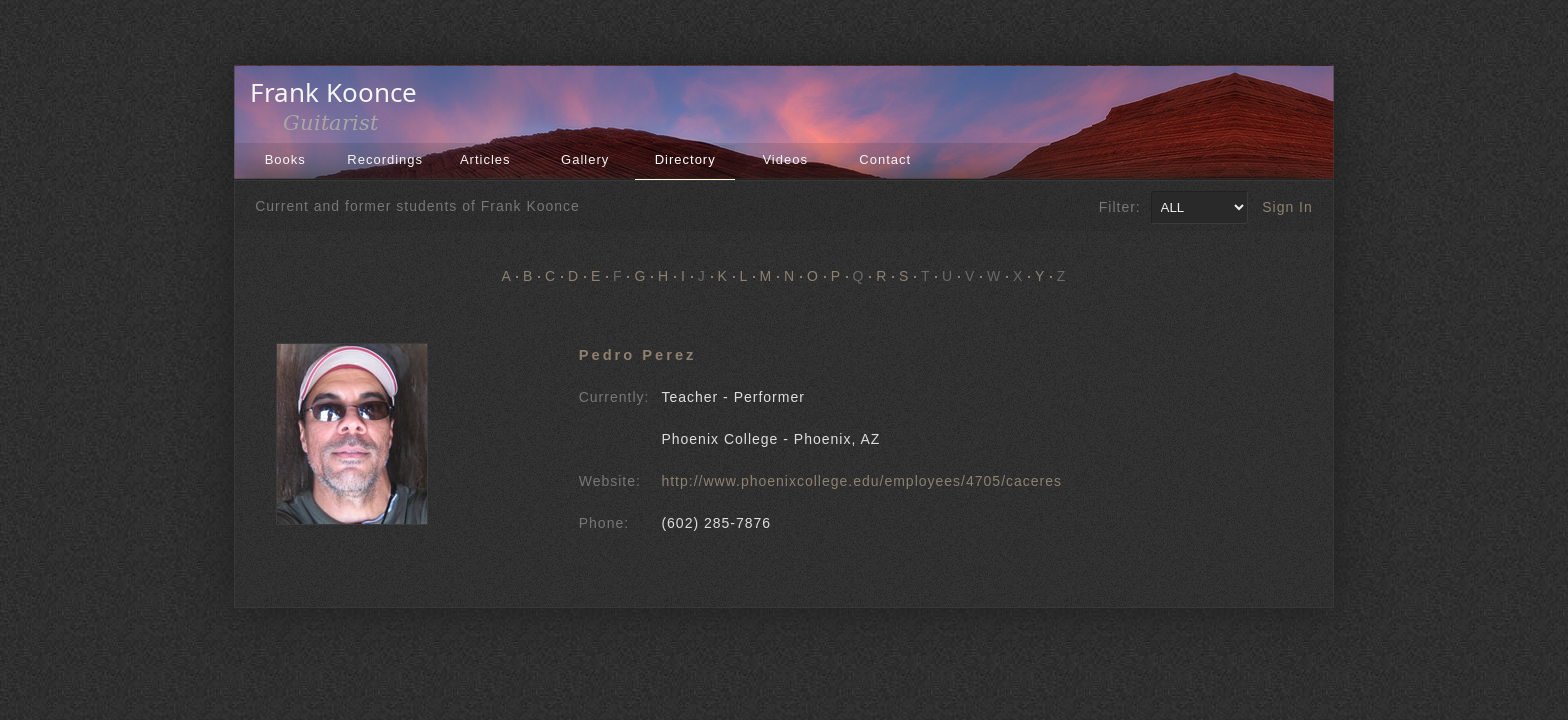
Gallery (585, 159)
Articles (485, 159)
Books (285, 159)
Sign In (1287, 207)
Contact (885, 159)
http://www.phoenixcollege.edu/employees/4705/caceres (861, 481)
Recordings (385, 159)
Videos (785, 159)
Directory (685, 159)
